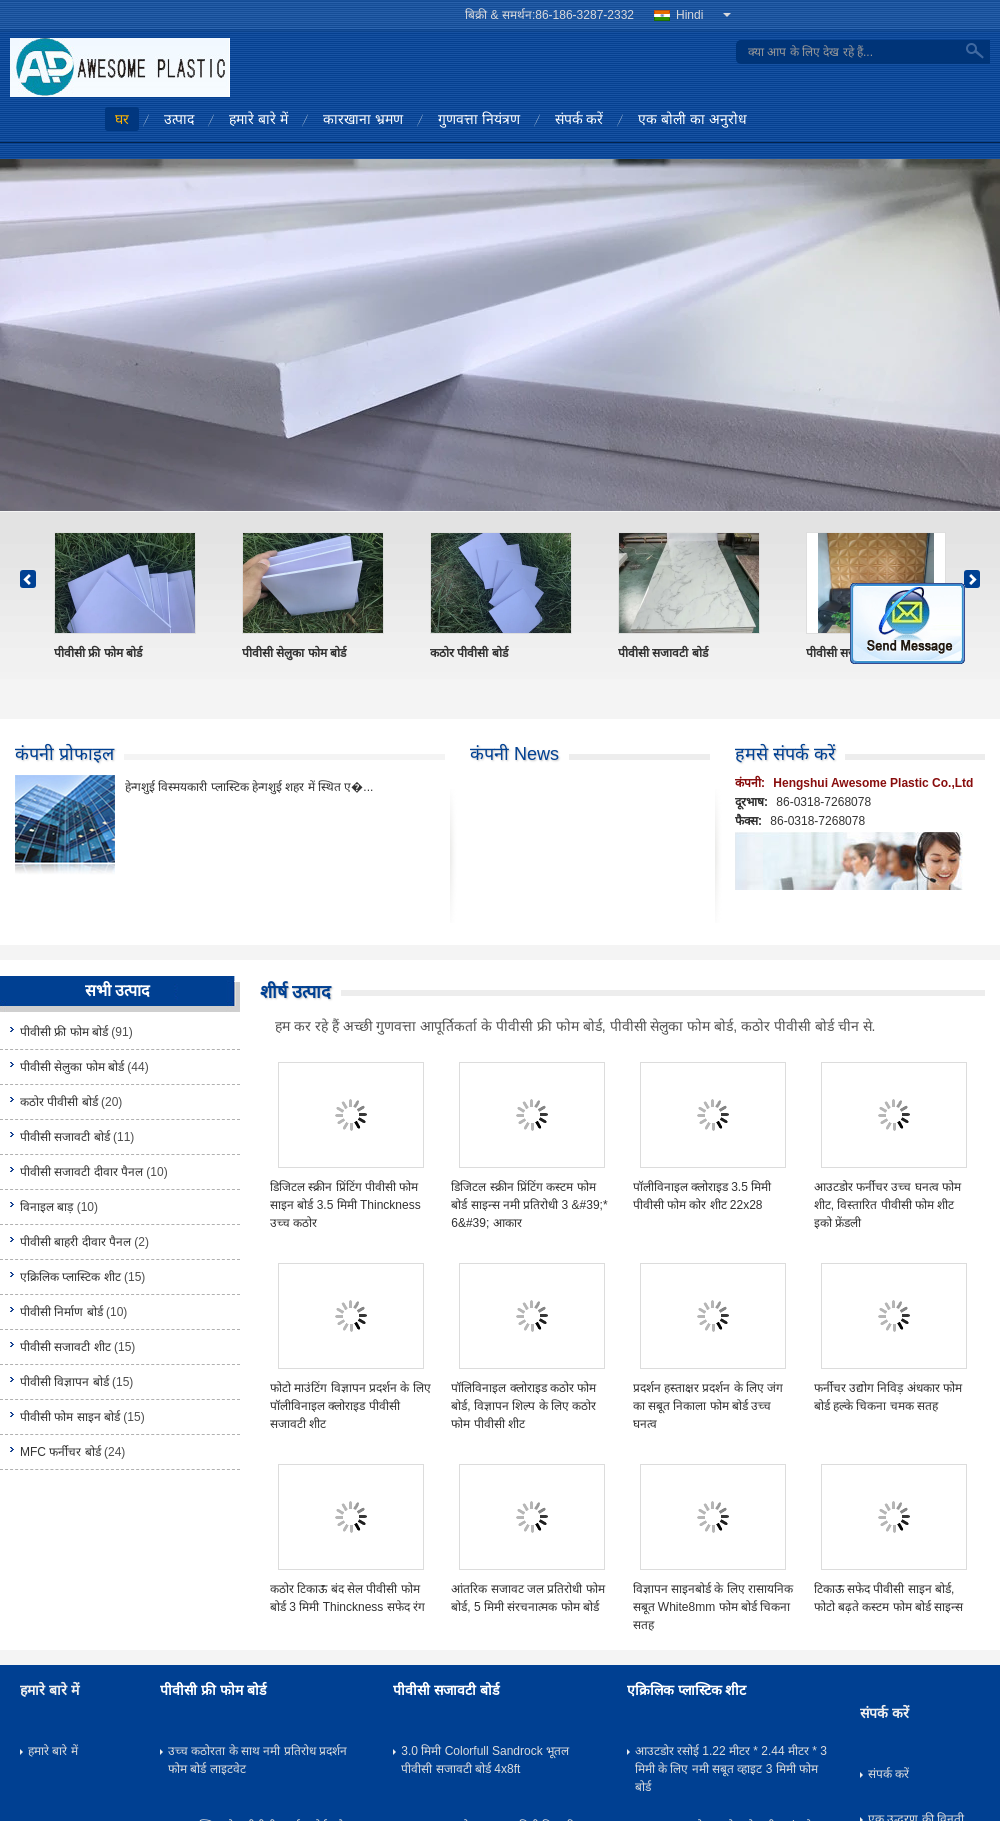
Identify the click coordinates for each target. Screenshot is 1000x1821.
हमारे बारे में (258, 119)
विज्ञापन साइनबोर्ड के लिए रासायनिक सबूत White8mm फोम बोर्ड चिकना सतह (713, 1607)
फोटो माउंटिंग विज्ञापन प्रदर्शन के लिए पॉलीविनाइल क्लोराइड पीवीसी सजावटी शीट (350, 1406)
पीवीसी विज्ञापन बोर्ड (64, 1382)
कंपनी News (514, 754)
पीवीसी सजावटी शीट (65, 1347)
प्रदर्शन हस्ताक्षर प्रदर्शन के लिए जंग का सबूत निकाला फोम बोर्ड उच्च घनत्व (708, 1406)
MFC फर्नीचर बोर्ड (60, 1452)
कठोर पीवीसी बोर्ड (469, 653)
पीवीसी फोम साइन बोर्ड (70, 1417)
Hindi (703, 15)
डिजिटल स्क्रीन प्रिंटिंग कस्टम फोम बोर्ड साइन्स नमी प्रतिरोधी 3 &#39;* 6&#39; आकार (529, 1205)
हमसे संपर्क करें (785, 754)
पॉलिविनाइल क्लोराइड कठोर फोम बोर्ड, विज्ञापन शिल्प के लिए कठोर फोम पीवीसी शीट (523, 1406)
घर (122, 119)
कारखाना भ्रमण (363, 119)
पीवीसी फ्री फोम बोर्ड (98, 653)
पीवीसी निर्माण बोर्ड (61, 1312)
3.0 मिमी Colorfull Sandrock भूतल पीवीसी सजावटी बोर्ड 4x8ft (485, 1760)
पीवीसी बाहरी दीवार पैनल (75, 1242)
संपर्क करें (579, 119)
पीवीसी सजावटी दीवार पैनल (81, 1172)
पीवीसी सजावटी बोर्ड (663, 653)
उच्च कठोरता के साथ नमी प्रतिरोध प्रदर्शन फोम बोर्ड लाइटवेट (257, 1760)
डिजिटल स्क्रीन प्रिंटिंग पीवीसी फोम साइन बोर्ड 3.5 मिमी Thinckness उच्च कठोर (345, 1205)
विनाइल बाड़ (46, 1207)
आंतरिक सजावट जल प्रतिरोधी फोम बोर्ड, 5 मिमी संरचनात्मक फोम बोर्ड (527, 1598)
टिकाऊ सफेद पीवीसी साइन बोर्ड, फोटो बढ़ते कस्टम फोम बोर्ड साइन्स (889, 1598)
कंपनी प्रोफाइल (64, 754)
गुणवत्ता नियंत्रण (479, 119)
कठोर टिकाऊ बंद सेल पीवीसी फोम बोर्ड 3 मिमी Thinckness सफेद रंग (347, 1598)
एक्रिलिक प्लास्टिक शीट (70, 1277)
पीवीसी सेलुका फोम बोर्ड (294, 653)
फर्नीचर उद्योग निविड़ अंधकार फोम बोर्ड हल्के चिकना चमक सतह (888, 1397)
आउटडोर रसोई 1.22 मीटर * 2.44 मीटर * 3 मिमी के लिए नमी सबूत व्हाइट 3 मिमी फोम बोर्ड (731, 1769)
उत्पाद (179, 119)
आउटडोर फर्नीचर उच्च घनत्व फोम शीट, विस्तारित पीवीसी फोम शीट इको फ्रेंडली (887, 1205)
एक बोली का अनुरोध (692, 119)
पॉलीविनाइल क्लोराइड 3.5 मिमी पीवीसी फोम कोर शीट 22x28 (702, 1196)
